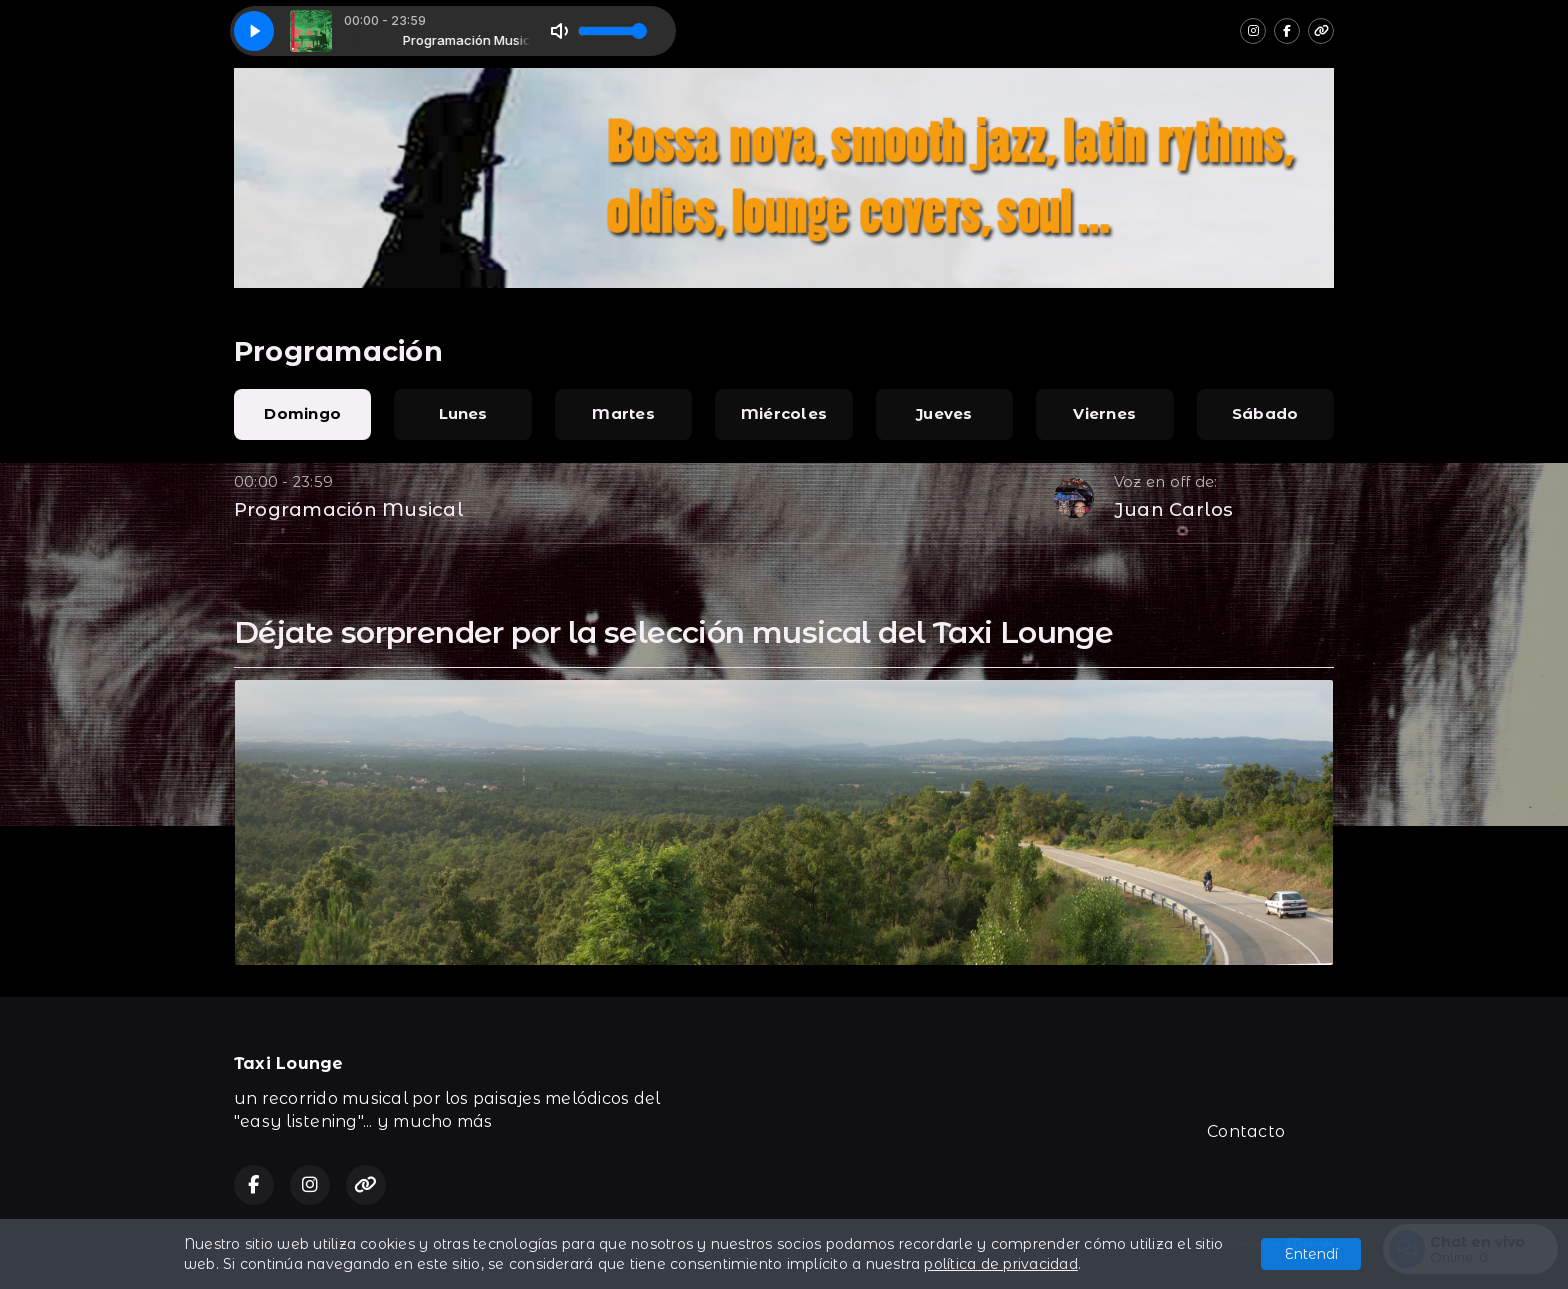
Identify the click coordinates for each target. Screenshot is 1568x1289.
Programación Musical (349, 509)
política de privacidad (1000, 1264)
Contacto (1246, 1131)
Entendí (1311, 1254)
